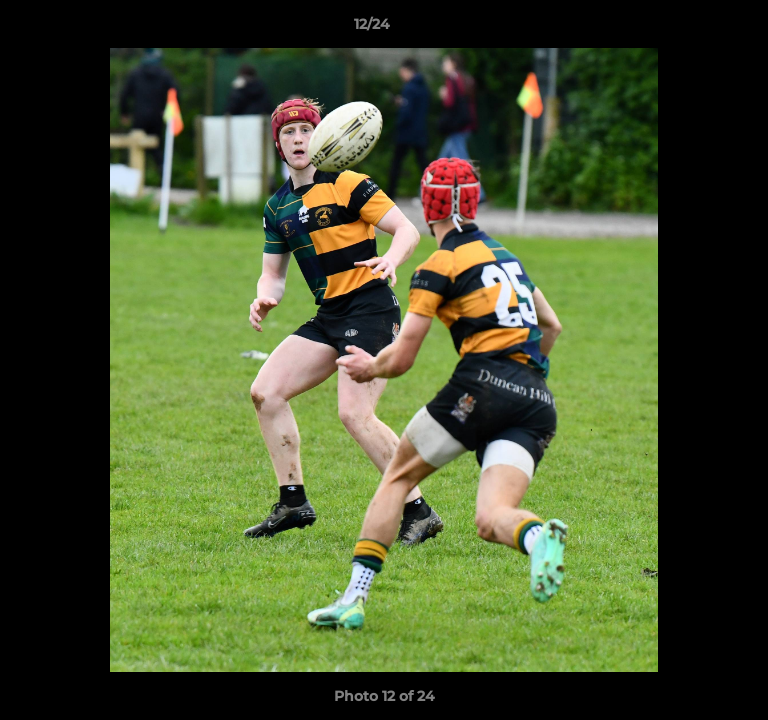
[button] (696, 29)
